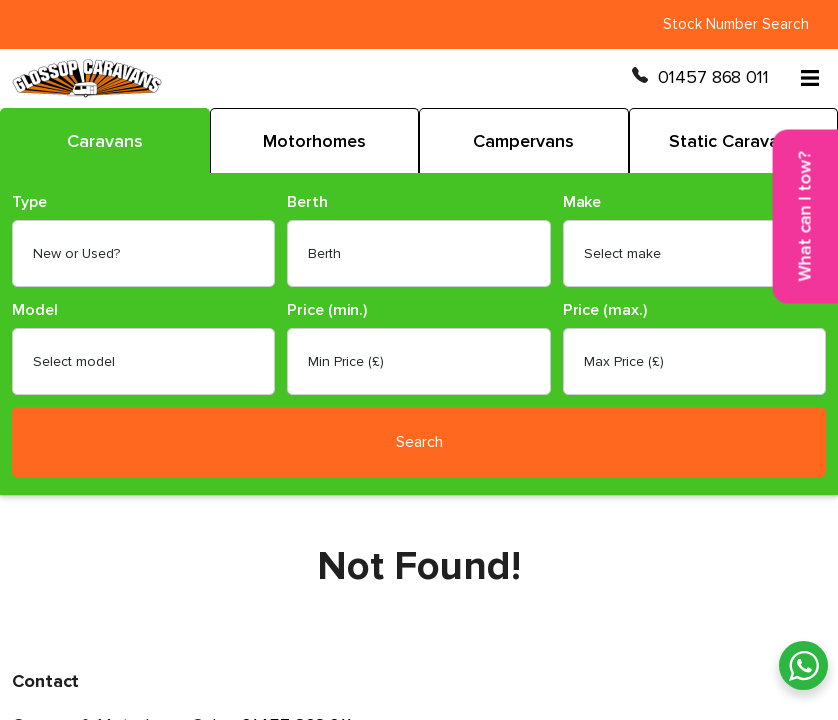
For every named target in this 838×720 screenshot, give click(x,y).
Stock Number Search (736, 24)
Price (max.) (605, 310)
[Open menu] (810, 78)
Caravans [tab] (105, 141)
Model (35, 310)
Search (419, 442)
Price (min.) (327, 310)
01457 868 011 (713, 77)
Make (582, 202)
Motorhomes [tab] (314, 141)
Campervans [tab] (523, 141)
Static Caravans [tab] (733, 141)
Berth (307, 202)
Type (29, 202)
